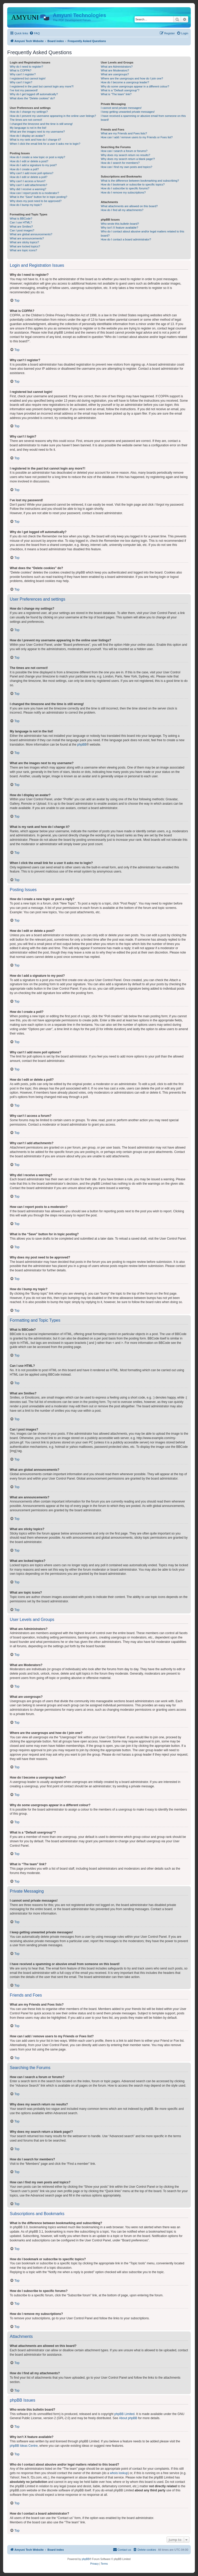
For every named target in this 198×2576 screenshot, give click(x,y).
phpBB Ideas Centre (24, 2446)
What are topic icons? (23, 250)
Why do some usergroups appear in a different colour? (135, 86)
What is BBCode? (21, 218)
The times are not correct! (26, 119)
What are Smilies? (21, 226)
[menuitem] (34, 33)
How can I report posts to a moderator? (34, 193)
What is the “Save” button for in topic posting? (38, 196)
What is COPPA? (20, 70)
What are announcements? (27, 238)
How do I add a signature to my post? (33, 165)
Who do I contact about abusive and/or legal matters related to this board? (142, 233)
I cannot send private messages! (121, 107)
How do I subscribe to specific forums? (125, 188)
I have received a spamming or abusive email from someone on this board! (143, 117)
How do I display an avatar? (27, 135)
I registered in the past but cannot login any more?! (42, 86)
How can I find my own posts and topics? (126, 166)
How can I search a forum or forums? (124, 150)
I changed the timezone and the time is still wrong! (41, 123)
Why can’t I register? (23, 74)
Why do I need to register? (26, 66)
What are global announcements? (31, 234)
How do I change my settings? (29, 111)
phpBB (82, 744)
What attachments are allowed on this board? (129, 206)
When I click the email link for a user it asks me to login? (45, 143)
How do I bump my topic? (26, 204)
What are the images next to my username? (37, 131)
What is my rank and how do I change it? (35, 139)
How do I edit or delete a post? (29, 161)
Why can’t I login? (21, 82)
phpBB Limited (124, 2414)
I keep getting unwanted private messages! (128, 111)
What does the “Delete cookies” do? (32, 98)
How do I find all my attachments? (122, 210)
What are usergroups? (115, 74)
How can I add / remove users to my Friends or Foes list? (137, 137)
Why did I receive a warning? (28, 189)
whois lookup (119, 2473)
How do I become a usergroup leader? (125, 82)
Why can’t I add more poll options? (31, 173)
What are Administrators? (117, 66)
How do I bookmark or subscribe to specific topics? (133, 184)
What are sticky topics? (24, 242)
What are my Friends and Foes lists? (124, 133)
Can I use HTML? (21, 222)
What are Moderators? (115, 70)
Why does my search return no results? (125, 155)
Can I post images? (22, 230)
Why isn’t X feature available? (119, 227)
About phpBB (128, 2418)
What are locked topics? (25, 246)
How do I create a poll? (24, 169)
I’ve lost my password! (24, 90)
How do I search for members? (120, 162)
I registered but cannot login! (28, 78)
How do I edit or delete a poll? (28, 177)
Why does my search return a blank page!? (128, 158)
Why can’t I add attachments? (28, 185)
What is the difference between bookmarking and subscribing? (140, 180)
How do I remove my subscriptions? (123, 192)
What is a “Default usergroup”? (120, 90)
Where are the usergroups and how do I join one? (132, 78)
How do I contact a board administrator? (126, 239)
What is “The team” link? (116, 94)
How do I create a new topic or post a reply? (37, 157)
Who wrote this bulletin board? (120, 223)
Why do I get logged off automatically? (34, 94)
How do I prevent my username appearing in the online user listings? (53, 115)
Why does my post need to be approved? (36, 201)
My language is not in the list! (28, 127)
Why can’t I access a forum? (27, 181)
